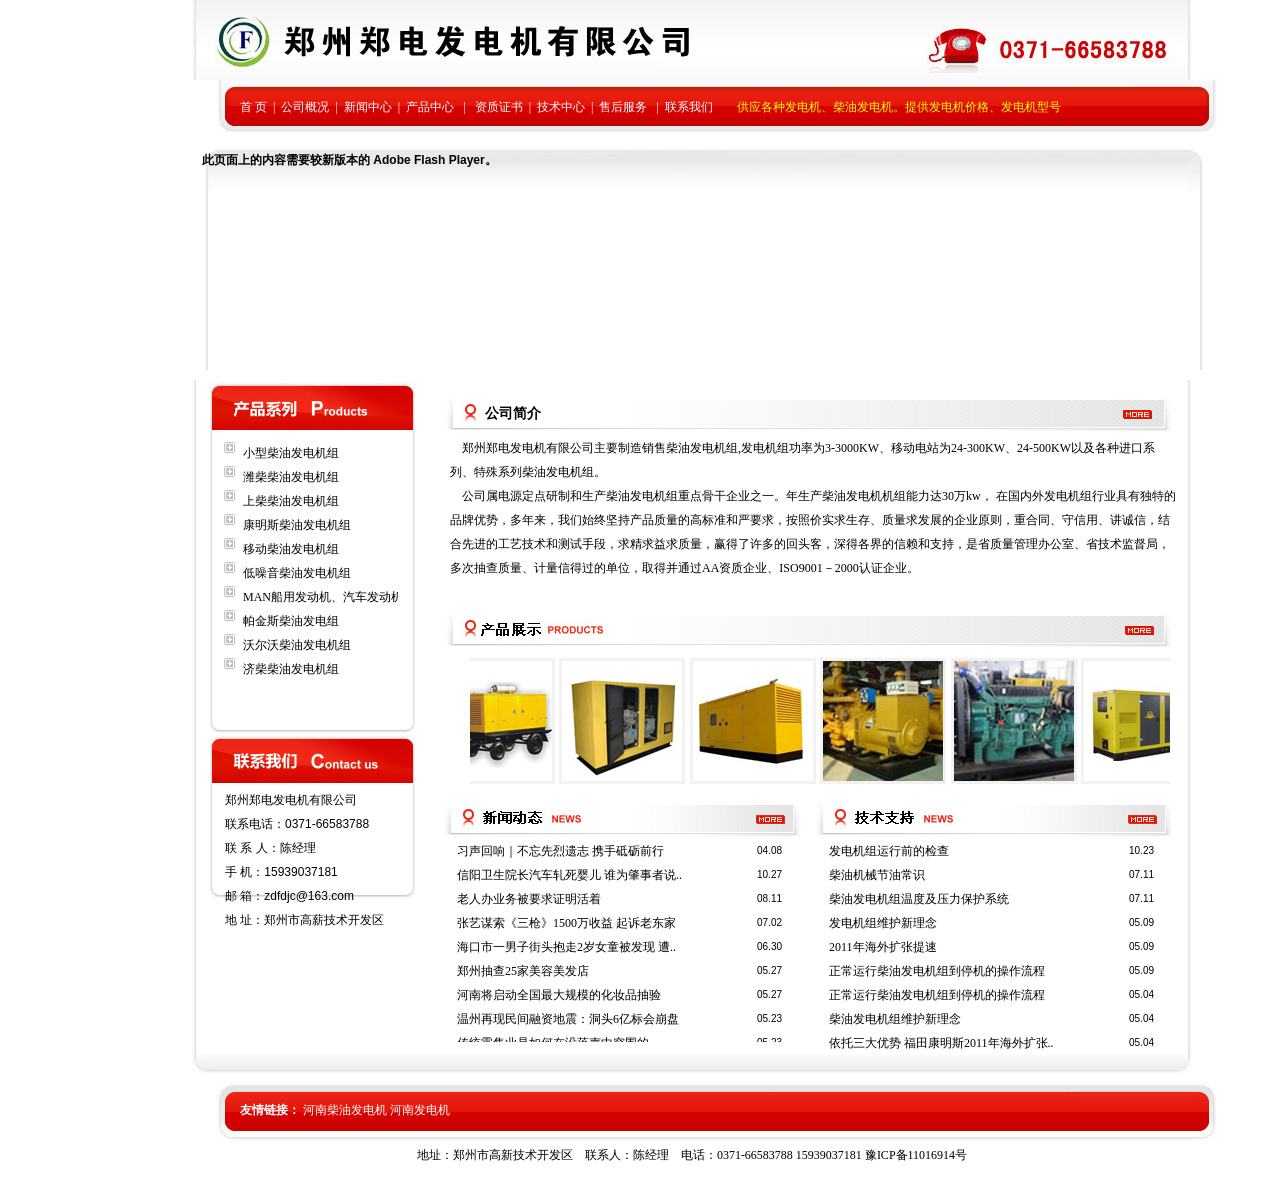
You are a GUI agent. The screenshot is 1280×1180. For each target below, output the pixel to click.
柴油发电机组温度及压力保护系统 (919, 899)
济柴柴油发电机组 (291, 669)
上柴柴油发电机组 (291, 501)
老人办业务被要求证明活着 (529, 899)
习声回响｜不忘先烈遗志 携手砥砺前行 (560, 851)
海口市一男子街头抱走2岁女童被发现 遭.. (566, 947)
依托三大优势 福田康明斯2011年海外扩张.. (941, 1043)
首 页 (253, 107)
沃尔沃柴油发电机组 (297, 645)
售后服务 (623, 107)
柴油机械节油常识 (877, 875)
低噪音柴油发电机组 (297, 573)
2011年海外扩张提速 (883, 947)
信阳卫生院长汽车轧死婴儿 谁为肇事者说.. (569, 875)
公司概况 (305, 107)
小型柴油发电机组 (291, 453)
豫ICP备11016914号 (916, 1155)
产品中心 (430, 107)
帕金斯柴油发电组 (291, 621)
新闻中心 (368, 107)
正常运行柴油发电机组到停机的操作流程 (937, 971)
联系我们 (689, 107)
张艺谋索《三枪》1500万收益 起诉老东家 (566, 923)
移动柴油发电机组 (291, 549)
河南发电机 (420, 1110)
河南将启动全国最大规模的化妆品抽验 (559, 995)
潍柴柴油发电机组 (291, 477)
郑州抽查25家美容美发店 (523, 971)
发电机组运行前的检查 (889, 851)
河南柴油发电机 (345, 1110)
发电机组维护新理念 (883, 923)
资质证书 (499, 107)
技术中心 (561, 107)
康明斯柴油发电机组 (297, 525)
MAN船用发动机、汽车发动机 (323, 597)
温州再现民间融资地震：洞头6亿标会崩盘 (568, 1019)
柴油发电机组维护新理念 (895, 1019)
